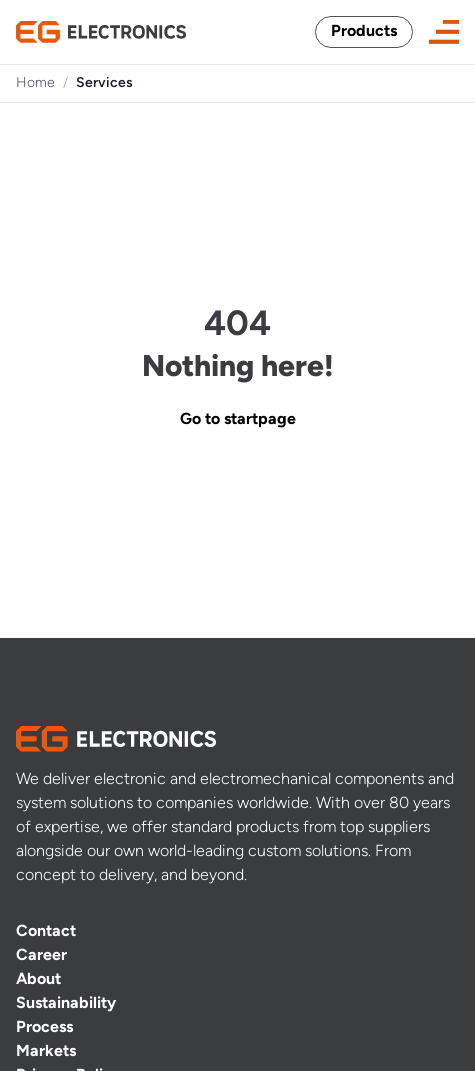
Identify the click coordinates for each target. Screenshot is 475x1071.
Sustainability (66, 1004)
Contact (46, 932)
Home (35, 83)
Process (44, 1028)
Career (41, 956)
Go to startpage (238, 420)
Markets (46, 1052)
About (38, 980)
